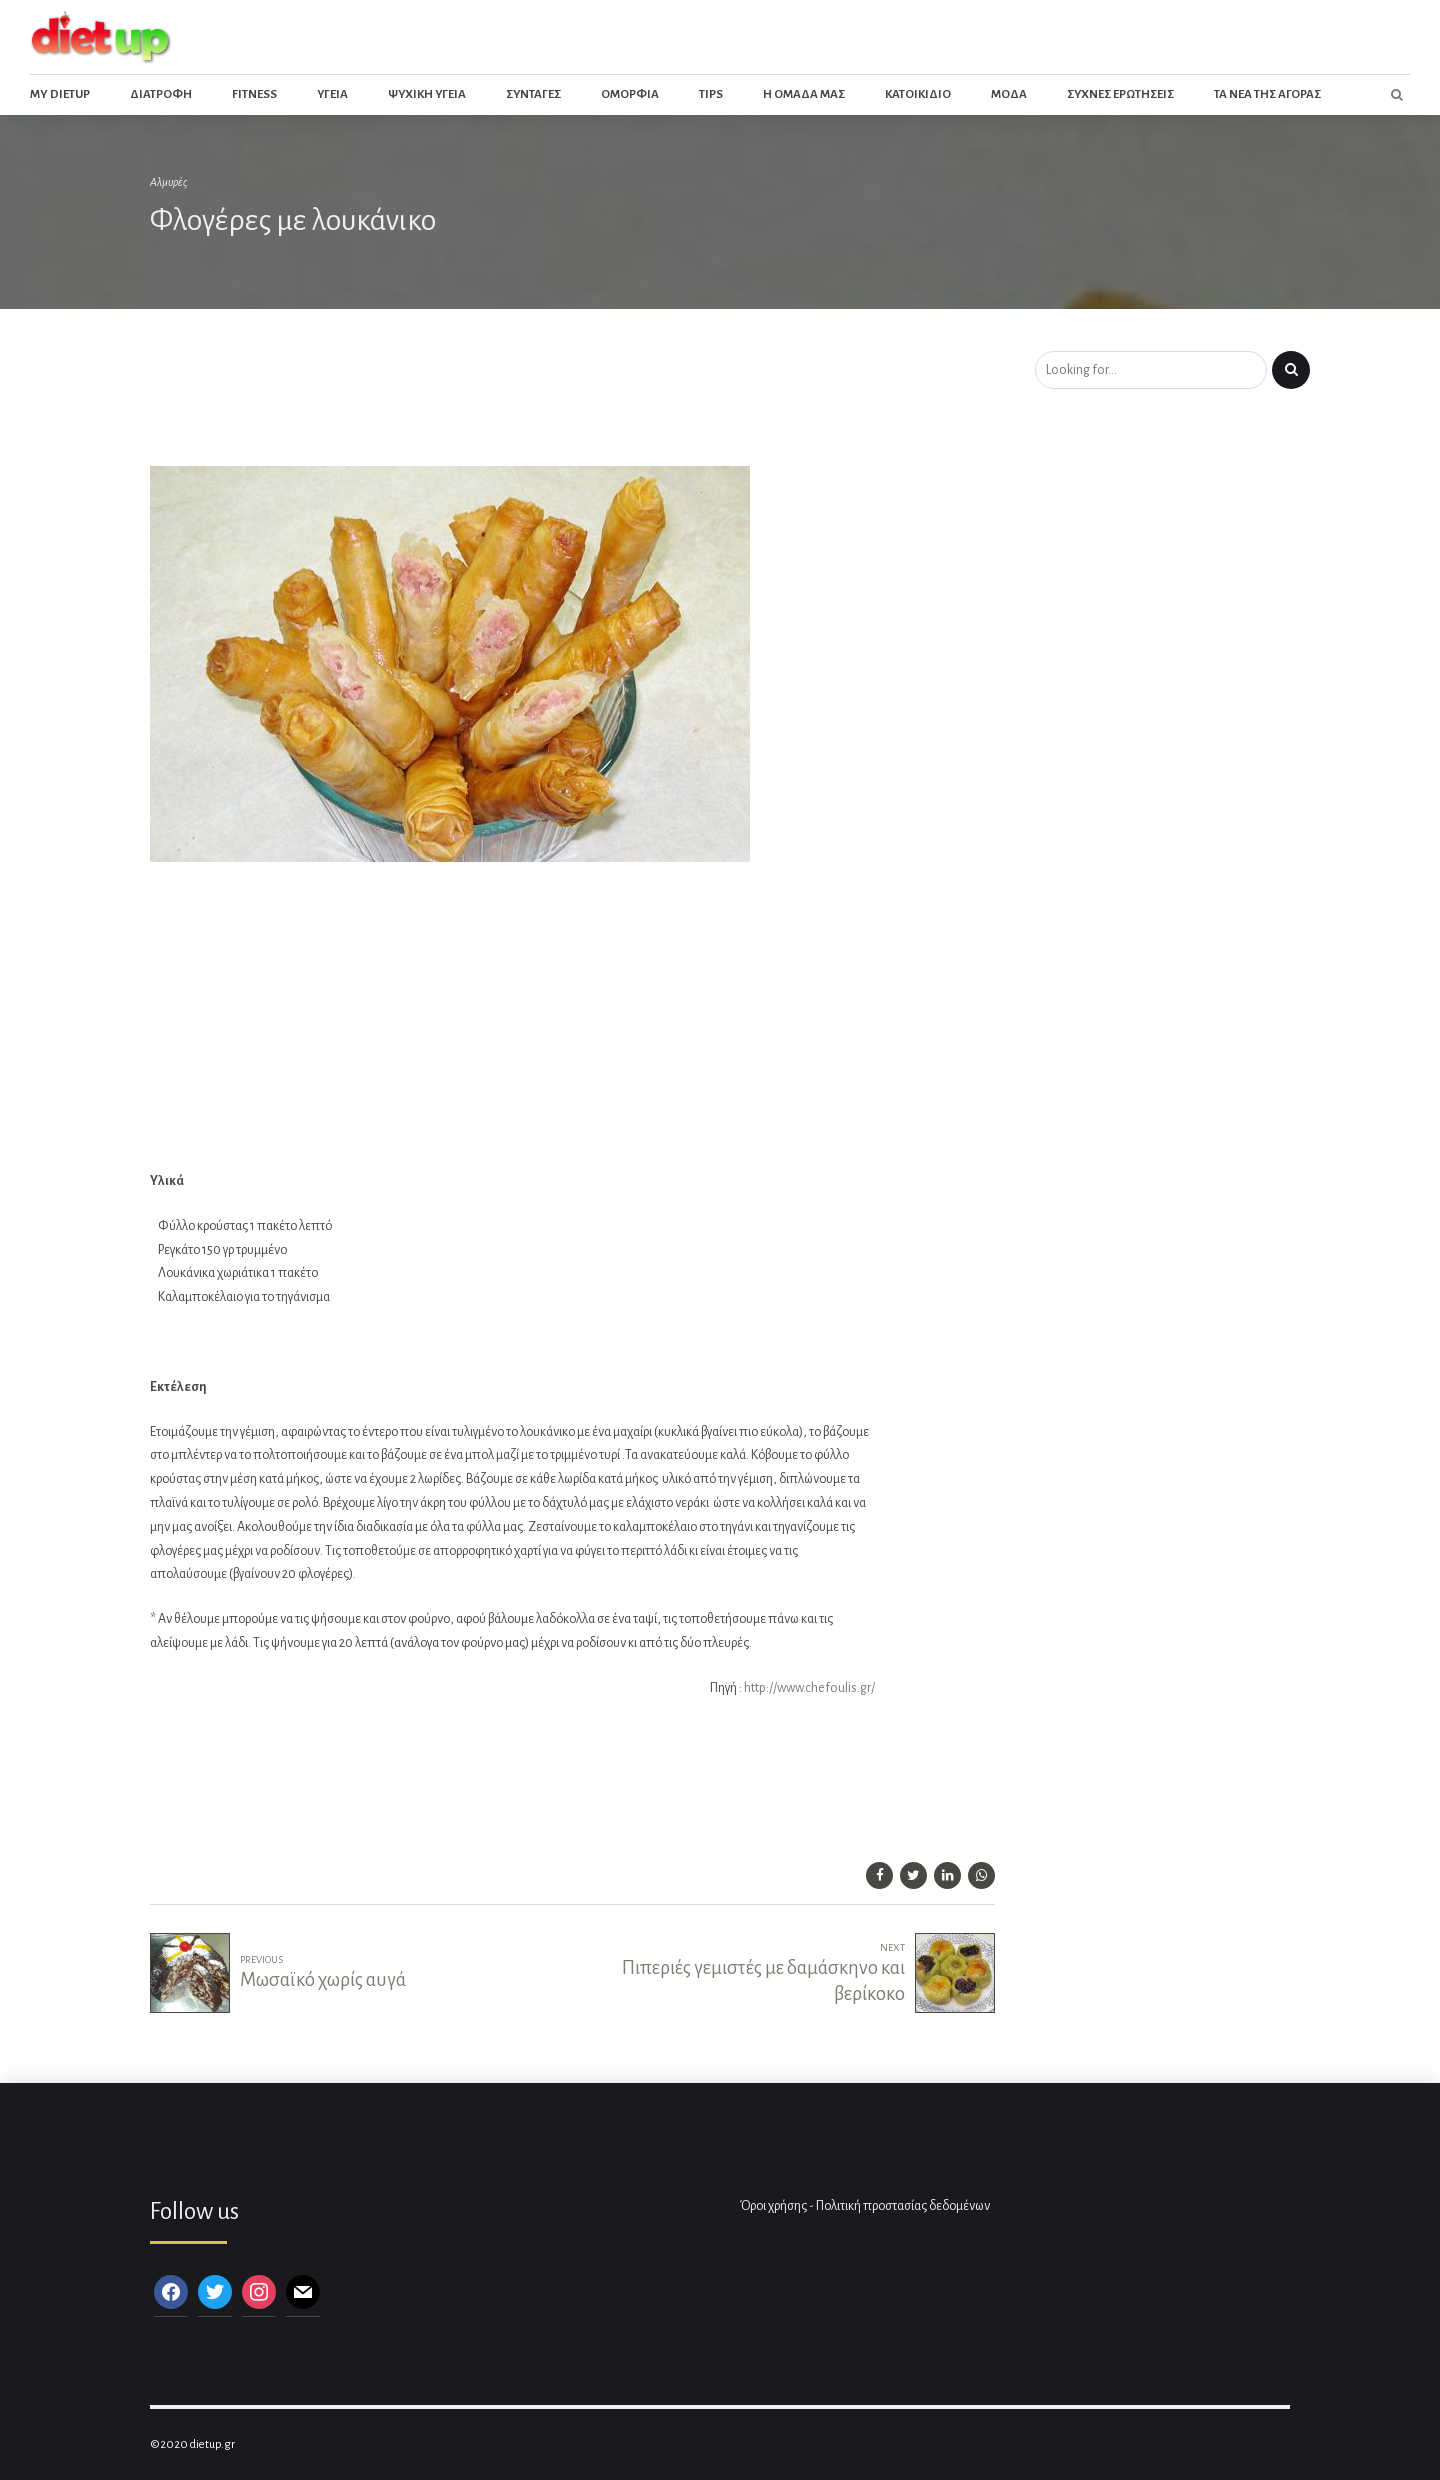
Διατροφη (161, 94)
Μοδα (1009, 94)
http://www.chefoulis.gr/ (809, 1688)
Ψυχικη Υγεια (427, 94)
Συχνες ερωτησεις (1120, 94)
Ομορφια (630, 94)
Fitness (254, 94)
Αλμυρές (168, 182)
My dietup (60, 94)
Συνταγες (533, 94)
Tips (711, 94)
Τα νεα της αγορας (1267, 94)
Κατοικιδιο (918, 94)
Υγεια (332, 94)
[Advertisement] (514, 404)
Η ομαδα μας (804, 94)
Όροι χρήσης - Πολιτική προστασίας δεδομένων (865, 2206)
